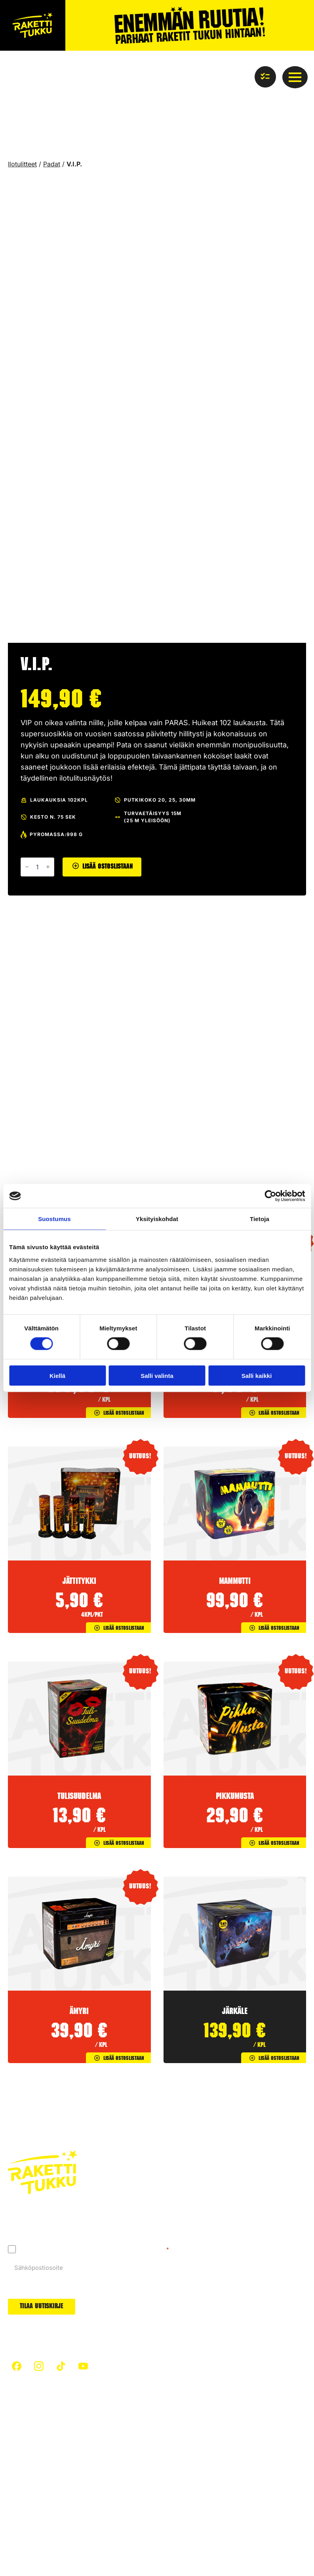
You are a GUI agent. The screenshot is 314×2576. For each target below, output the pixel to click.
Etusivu (18, 2430)
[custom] (16, 2366)
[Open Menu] (295, 77)
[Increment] (48, 867)
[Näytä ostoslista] (265, 77)
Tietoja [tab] (259, 1219)
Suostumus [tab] (54, 1219)
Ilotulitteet (22, 164)
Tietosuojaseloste (33, 2531)
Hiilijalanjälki (104, 2445)
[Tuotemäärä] (37, 866)
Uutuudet (183, 2460)
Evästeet (77, 2531)
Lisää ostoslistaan (107, 867)
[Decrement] (27, 867)
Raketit (179, 2430)
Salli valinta (157, 1375)
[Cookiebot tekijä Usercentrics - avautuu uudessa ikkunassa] (270, 1196)
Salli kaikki (257, 1375)
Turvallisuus (25, 2445)
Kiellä (57, 1375)
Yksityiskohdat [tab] (157, 1219)
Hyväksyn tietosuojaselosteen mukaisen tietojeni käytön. (94, 2249)
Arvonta (181, 2475)
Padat (51, 164)
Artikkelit (99, 2430)
